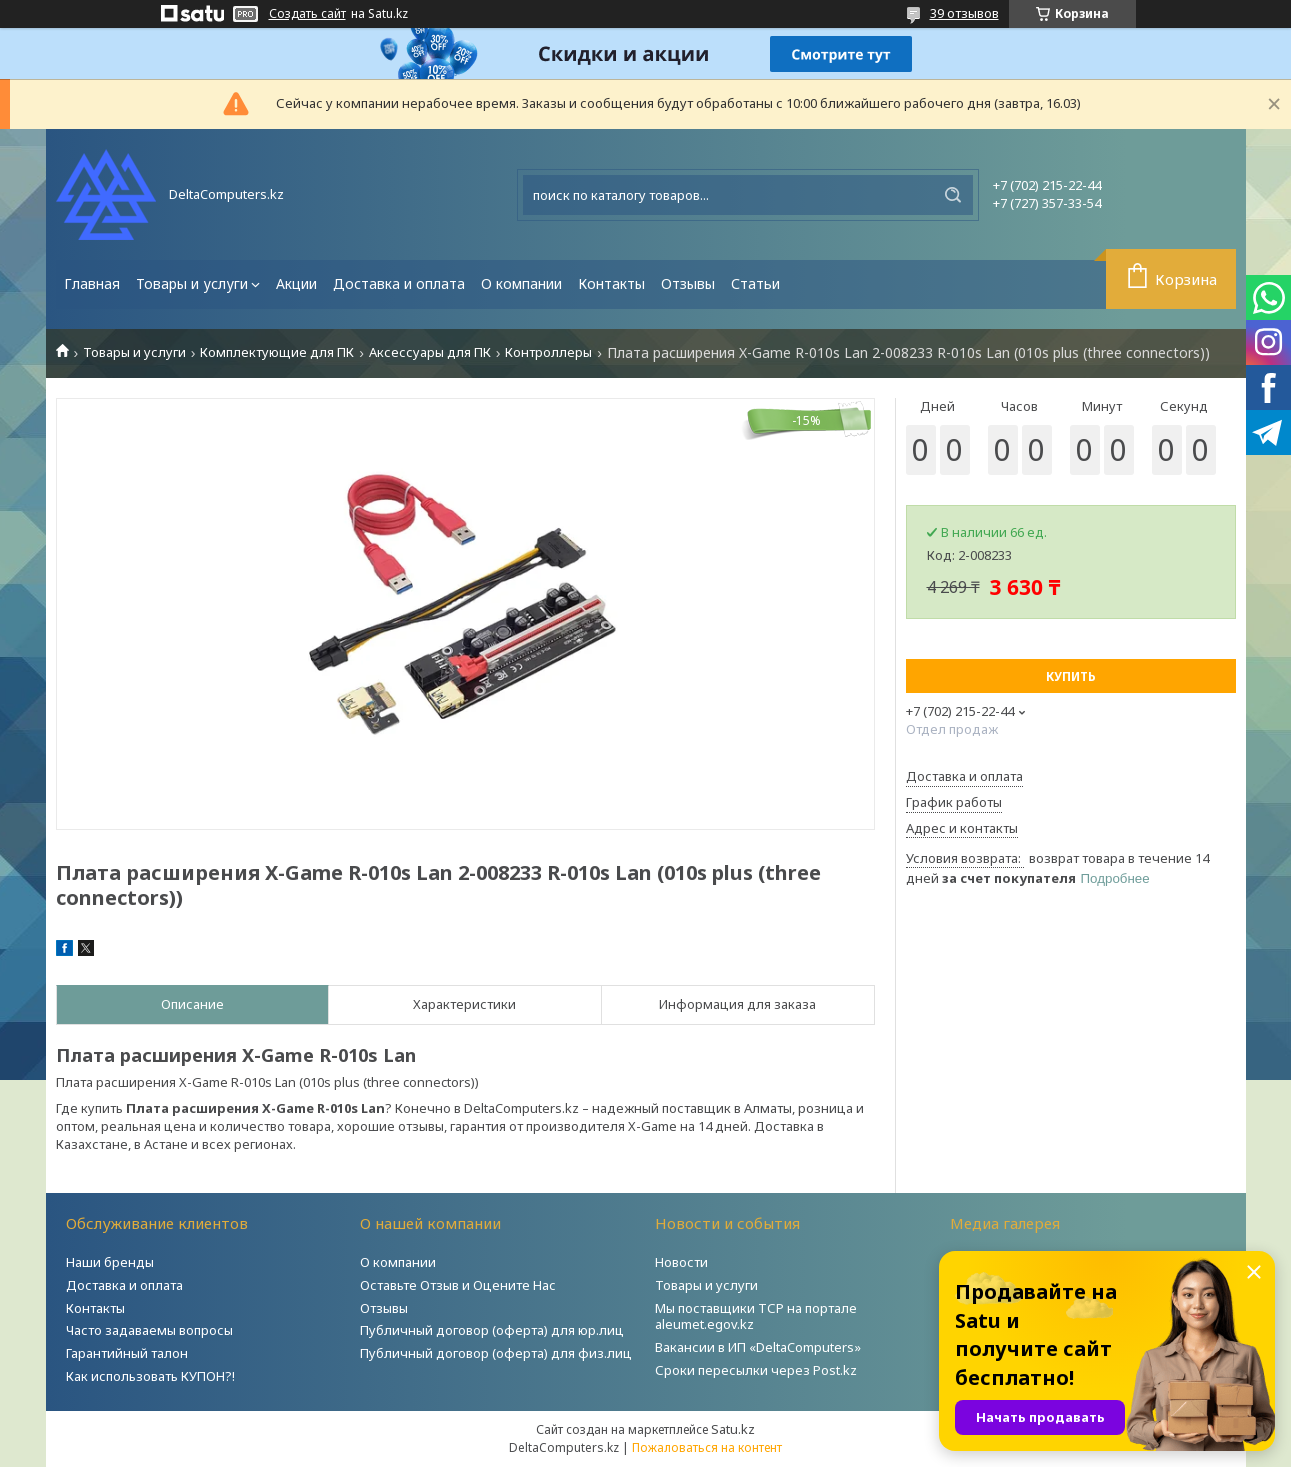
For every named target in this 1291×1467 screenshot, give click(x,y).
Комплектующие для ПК (277, 352)
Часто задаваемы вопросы (149, 1330)
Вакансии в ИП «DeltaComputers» (758, 1347)
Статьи (755, 283)
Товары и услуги (192, 283)
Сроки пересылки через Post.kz (756, 1370)
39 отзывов (964, 13)
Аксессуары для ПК (430, 352)
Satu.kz (733, 1429)
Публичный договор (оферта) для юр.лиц (492, 1330)
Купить (1071, 676)
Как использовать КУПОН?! (150, 1376)
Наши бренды (110, 1262)
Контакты (611, 283)
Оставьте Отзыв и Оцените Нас (458, 1285)
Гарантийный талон (127, 1353)
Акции (296, 283)
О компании (521, 283)
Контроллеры (548, 352)
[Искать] (953, 195)
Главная (92, 283)
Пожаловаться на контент (707, 1447)
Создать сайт (307, 14)
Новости (681, 1262)
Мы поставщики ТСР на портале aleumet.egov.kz (756, 1316)
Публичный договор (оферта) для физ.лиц (496, 1353)
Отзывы (688, 283)
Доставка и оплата (399, 283)
